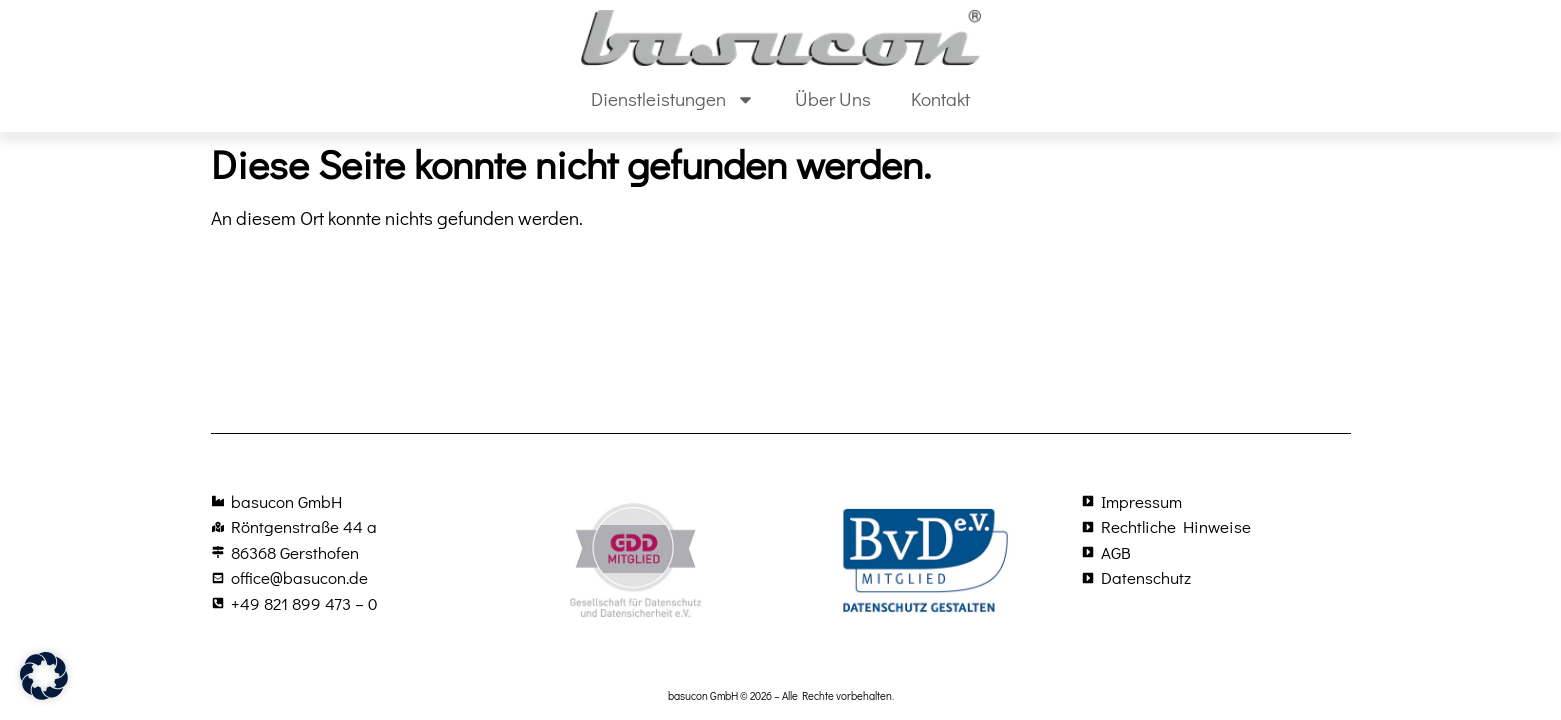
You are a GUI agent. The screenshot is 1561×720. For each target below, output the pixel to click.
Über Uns (833, 98)
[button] (44, 676)
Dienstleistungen (673, 99)
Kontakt (940, 98)
